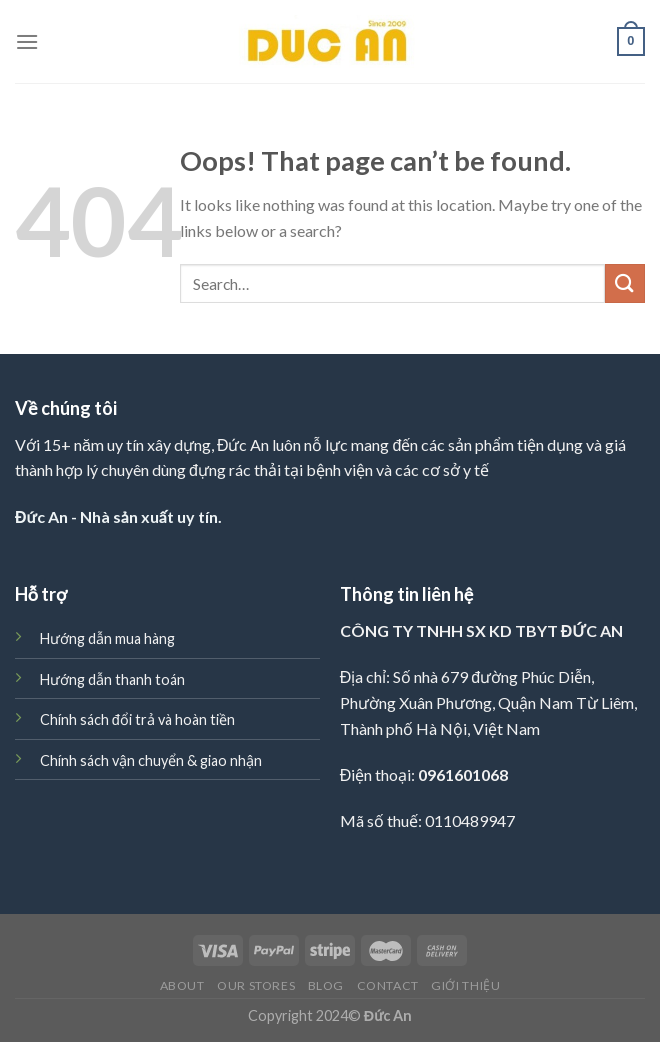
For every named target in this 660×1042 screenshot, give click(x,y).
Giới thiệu (465, 985)
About (182, 985)
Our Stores (256, 985)
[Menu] (27, 41)
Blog (326, 985)
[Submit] (625, 283)
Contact (388, 985)
